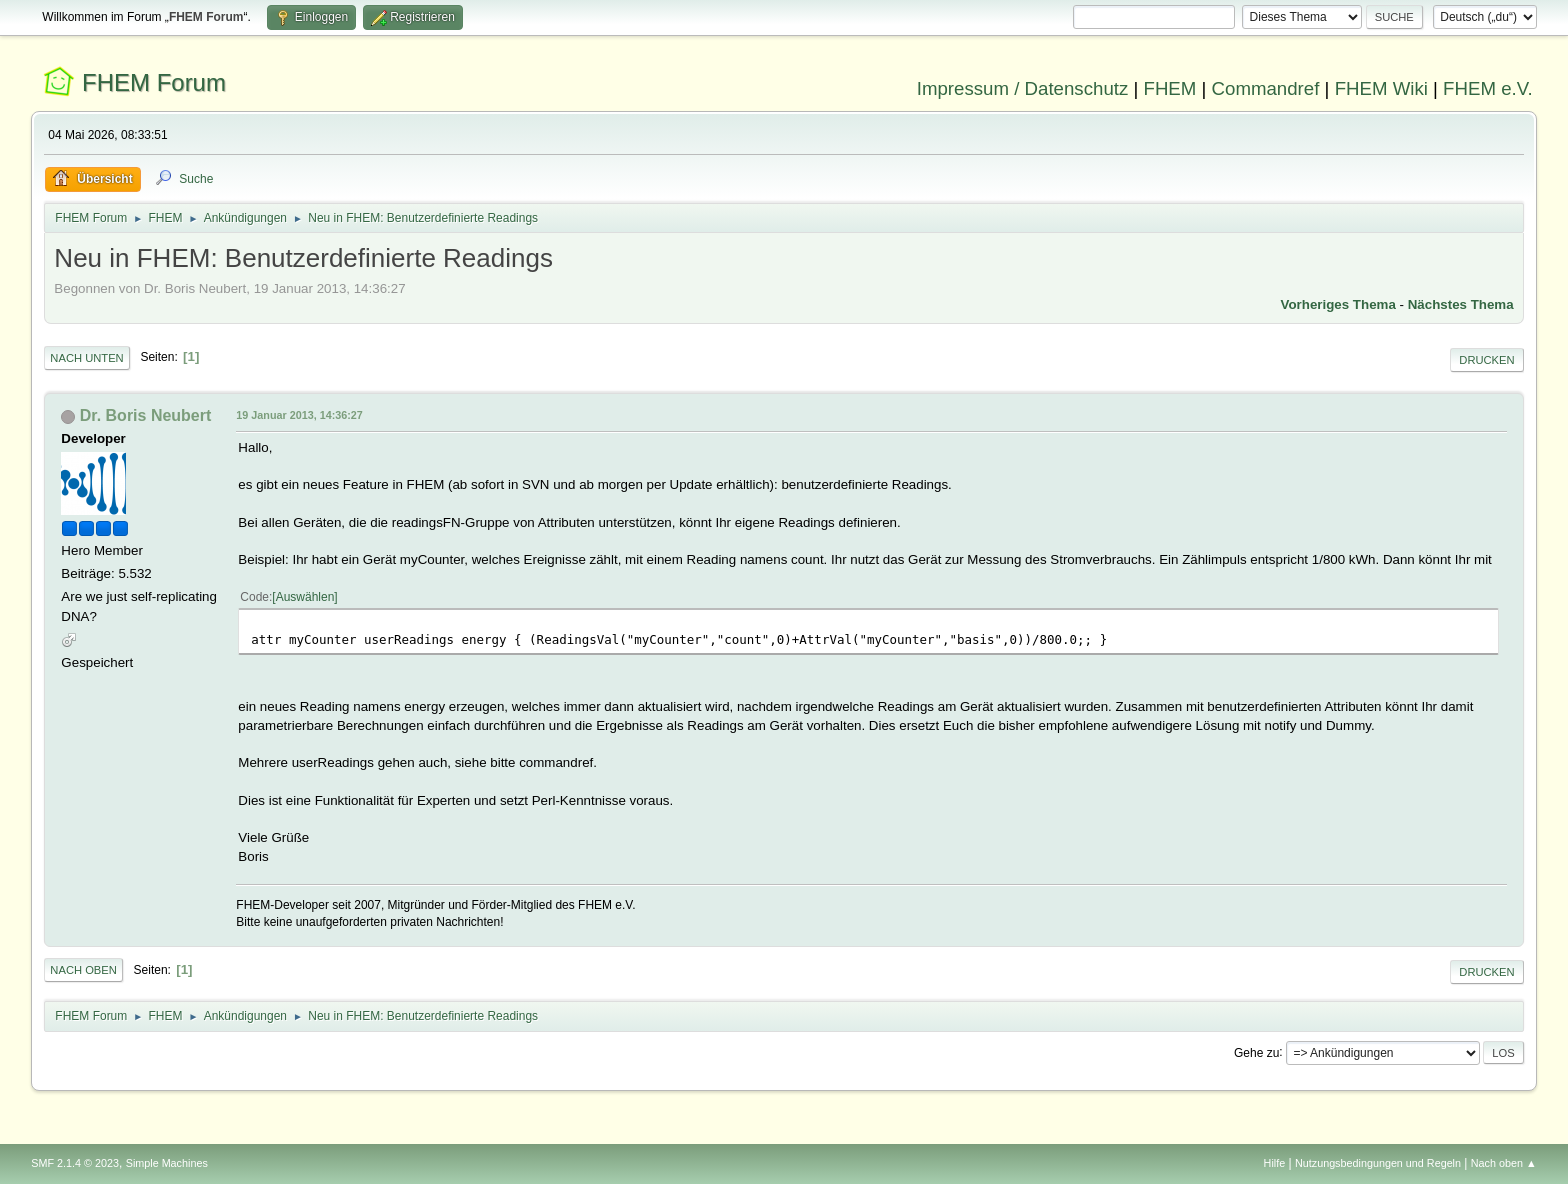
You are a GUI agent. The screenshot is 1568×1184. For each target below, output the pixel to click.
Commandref (1266, 88)
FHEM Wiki (1381, 88)
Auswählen (305, 597)
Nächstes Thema (1461, 304)
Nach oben (83, 970)
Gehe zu (1256, 1052)
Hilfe (1275, 1163)
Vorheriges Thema (1338, 304)
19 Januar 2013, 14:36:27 (299, 415)
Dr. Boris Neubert (145, 415)
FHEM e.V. (1488, 88)
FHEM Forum (154, 82)
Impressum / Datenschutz (1023, 88)
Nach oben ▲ (1504, 1163)
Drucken (1486, 360)
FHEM (1169, 88)
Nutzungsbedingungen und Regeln (1378, 1163)
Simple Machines (167, 1163)
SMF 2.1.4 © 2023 (75, 1163)
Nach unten (86, 358)
